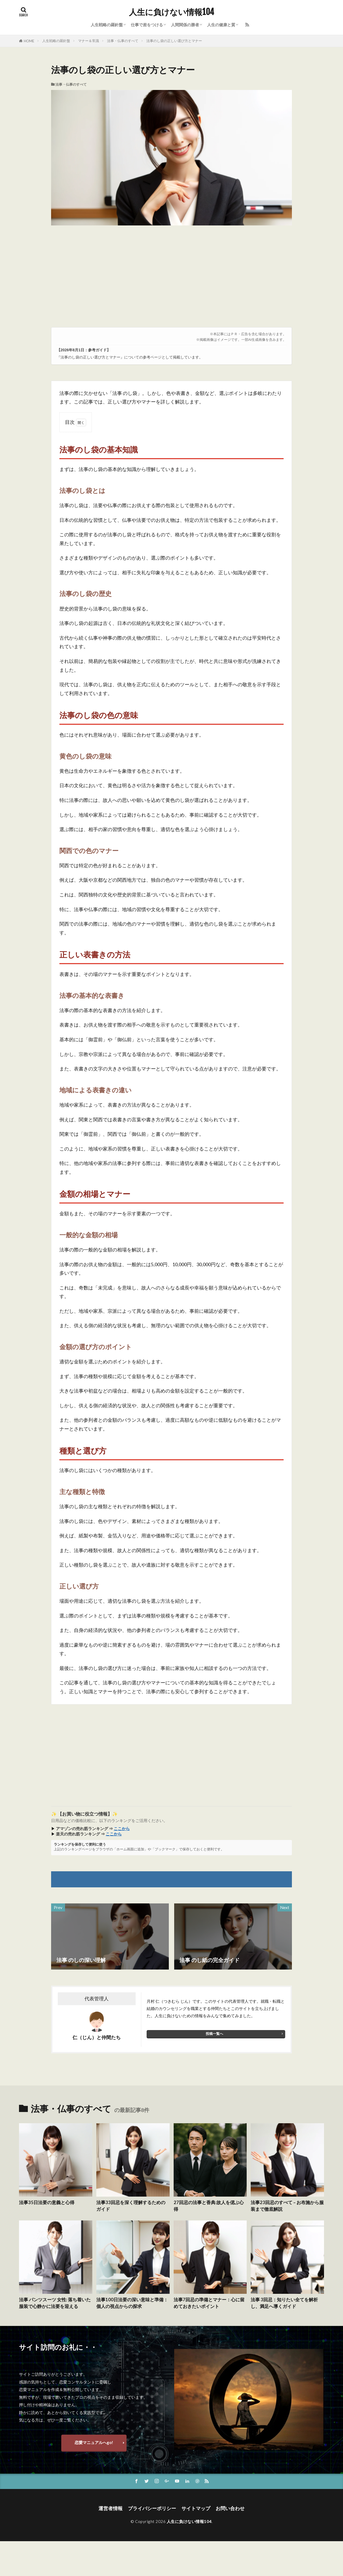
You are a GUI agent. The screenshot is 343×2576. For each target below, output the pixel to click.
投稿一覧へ (214, 2033)
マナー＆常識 (88, 41)
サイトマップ (195, 2508)
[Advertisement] (171, 279)
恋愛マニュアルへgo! (94, 2442)
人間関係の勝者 (185, 24)
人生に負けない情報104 (171, 12)
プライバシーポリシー (152, 2508)
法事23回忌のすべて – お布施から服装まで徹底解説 (287, 2206)
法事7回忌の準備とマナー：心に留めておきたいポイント (209, 2303)
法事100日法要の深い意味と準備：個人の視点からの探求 (132, 2303)
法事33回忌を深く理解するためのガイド (130, 2206)
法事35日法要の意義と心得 (46, 2202)
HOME (29, 41)
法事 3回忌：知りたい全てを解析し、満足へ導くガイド (284, 2303)
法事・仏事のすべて (122, 41)
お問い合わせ (230, 2508)
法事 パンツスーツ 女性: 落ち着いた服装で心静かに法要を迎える (55, 2303)
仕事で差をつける (147, 24)
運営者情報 (110, 2508)
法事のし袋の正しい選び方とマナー (174, 41)
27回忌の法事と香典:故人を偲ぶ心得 (209, 2206)
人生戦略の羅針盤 (107, 24)
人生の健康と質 (221, 24)
